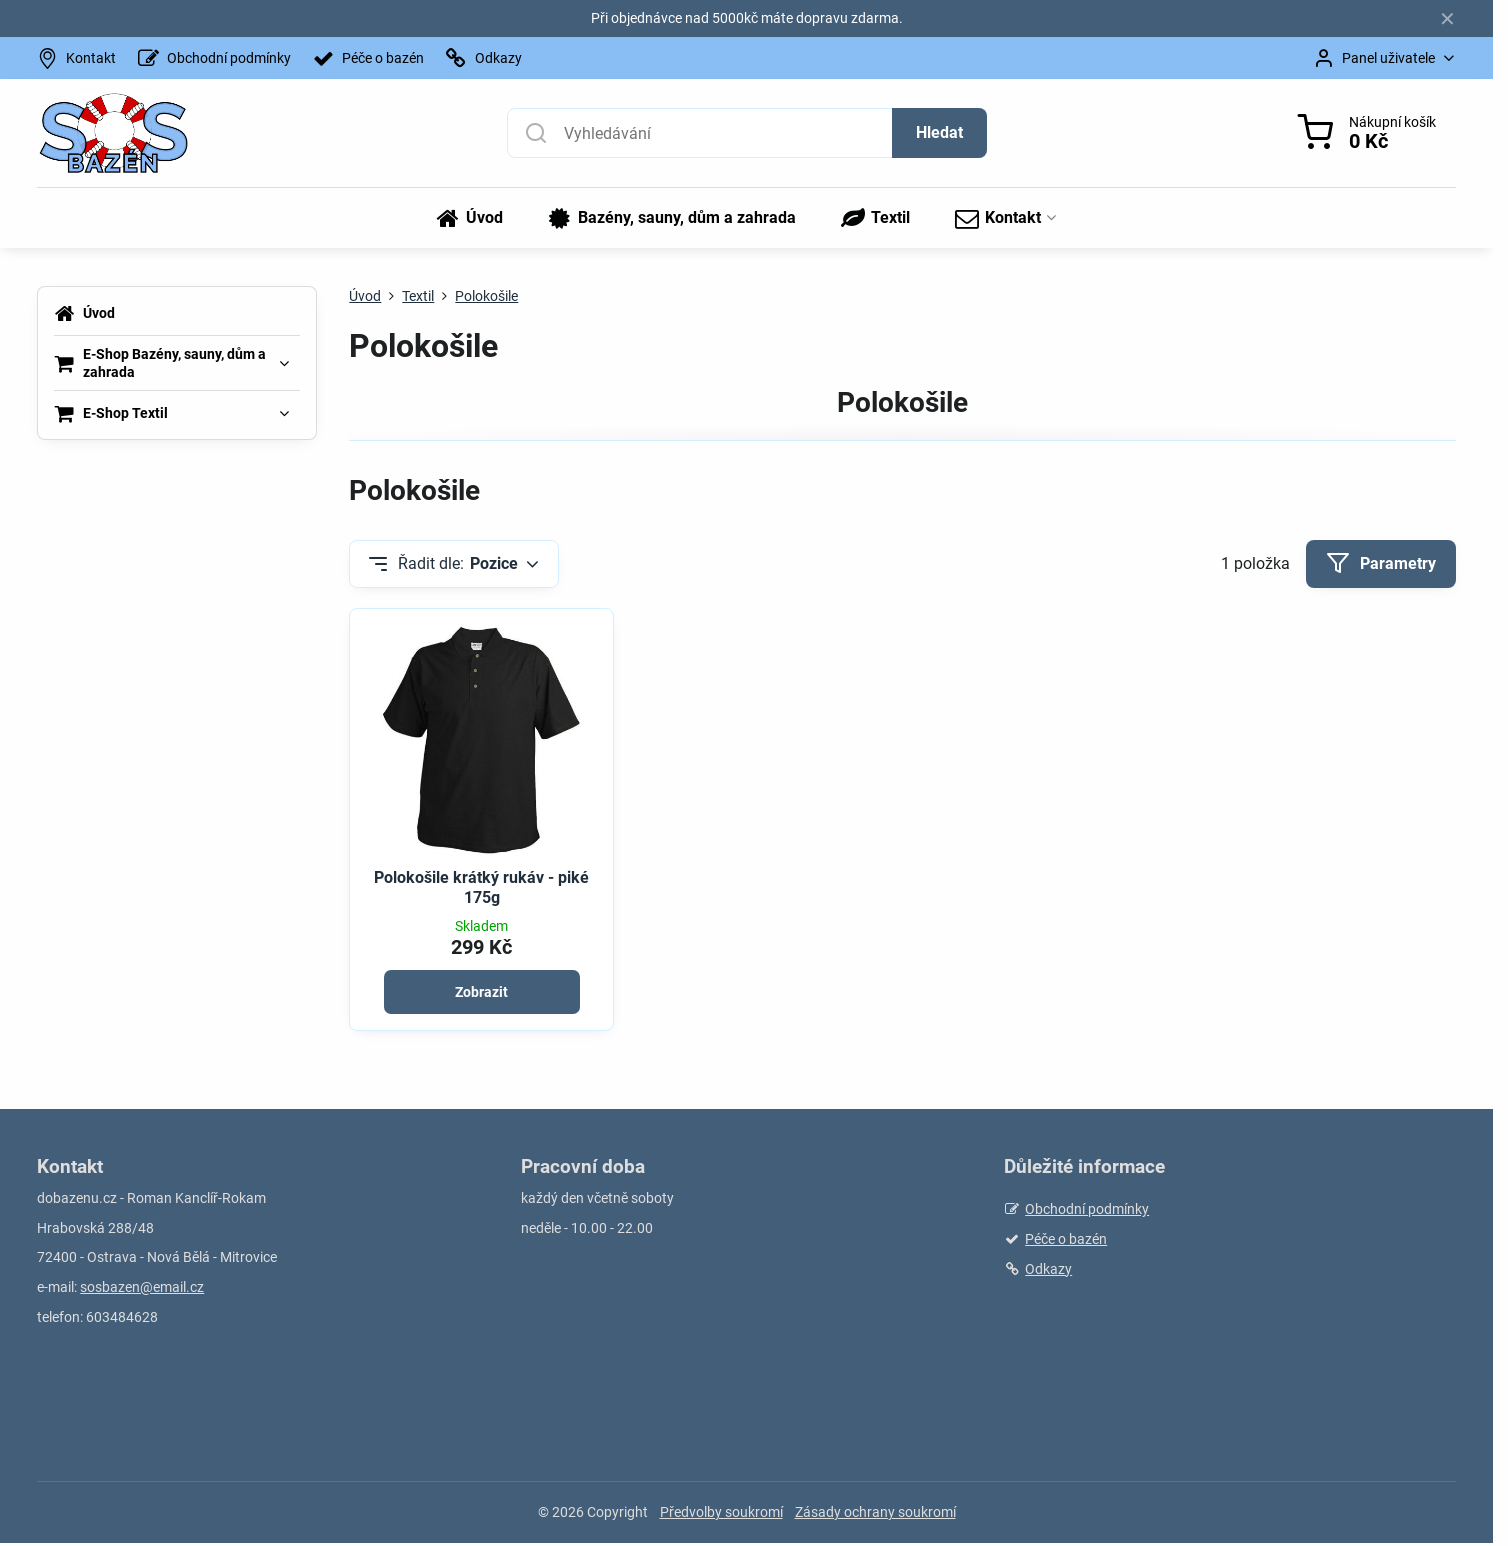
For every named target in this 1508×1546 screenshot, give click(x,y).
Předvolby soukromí (721, 1512)
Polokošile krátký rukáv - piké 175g (481, 887)
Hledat (939, 132)
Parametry (1381, 563)
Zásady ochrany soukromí (875, 1512)
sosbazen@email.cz (142, 1287)
